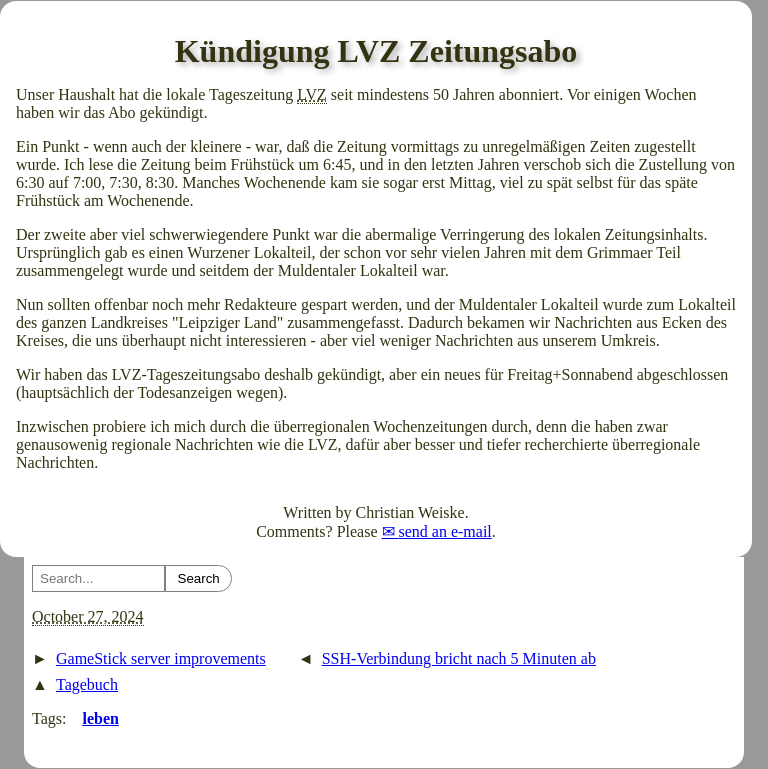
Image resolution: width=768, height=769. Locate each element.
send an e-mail (445, 531)
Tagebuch (87, 684)
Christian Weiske (410, 512)
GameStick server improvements (161, 658)
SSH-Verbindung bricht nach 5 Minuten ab (459, 658)
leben (100, 718)
